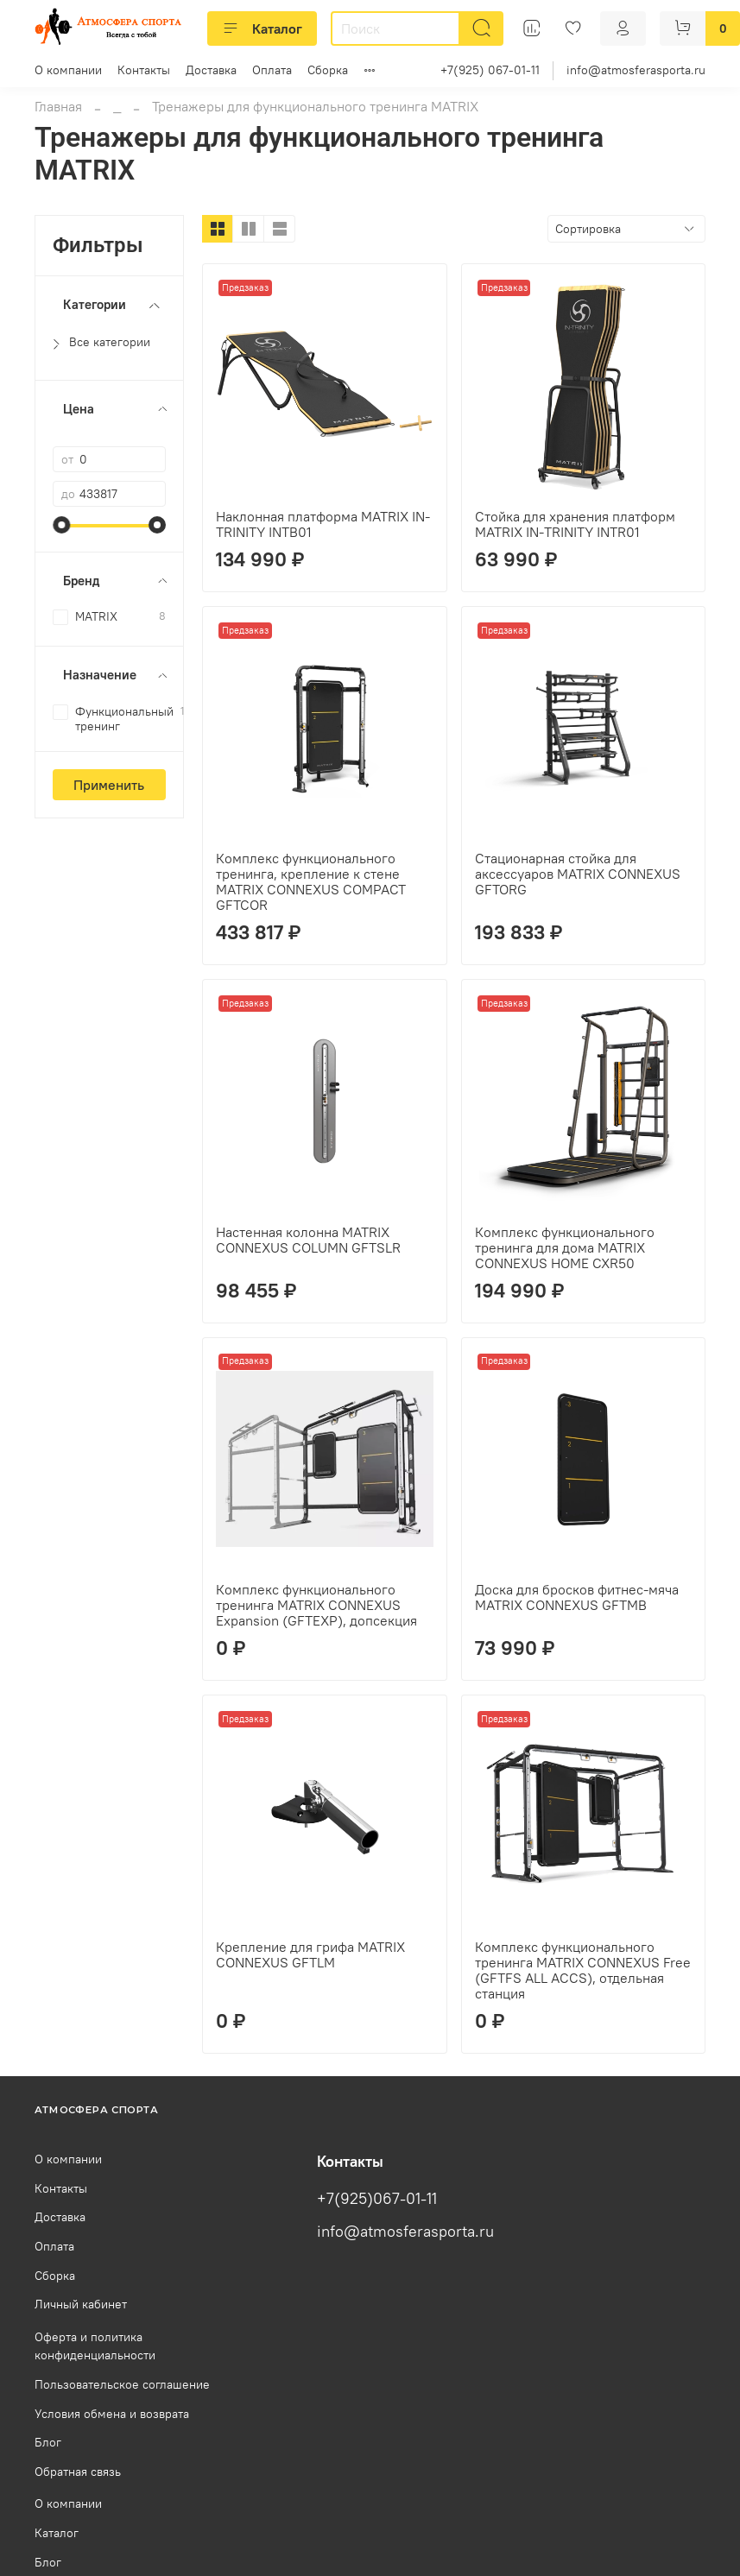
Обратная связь (78, 2471)
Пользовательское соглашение (122, 2384)
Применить (108, 784)
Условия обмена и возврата (112, 2413)
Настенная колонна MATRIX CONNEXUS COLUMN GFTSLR (308, 1239)
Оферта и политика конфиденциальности (95, 2346)
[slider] (61, 525)
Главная (58, 106)
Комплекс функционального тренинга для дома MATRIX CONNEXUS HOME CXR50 (565, 1247)
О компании (68, 70)
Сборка (327, 70)
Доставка (211, 70)
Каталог (262, 28)
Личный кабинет (81, 2304)
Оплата (272, 70)
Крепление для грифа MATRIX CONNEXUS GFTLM (310, 1954)
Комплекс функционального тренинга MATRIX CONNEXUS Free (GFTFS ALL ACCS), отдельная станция (583, 1970)
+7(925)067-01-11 (377, 2198)
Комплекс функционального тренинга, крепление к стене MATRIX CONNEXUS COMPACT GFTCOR (311, 881)
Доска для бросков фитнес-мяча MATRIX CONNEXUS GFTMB (577, 1597)
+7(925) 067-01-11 (490, 70)
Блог (48, 2442)
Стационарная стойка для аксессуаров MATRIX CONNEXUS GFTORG (577, 873)
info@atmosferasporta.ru (635, 70)
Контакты (143, 70)
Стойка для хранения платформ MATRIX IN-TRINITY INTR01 (575, 524)
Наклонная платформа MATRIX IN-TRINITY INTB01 (323, 524)
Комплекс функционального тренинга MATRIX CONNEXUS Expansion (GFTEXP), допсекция (316, 1605)
